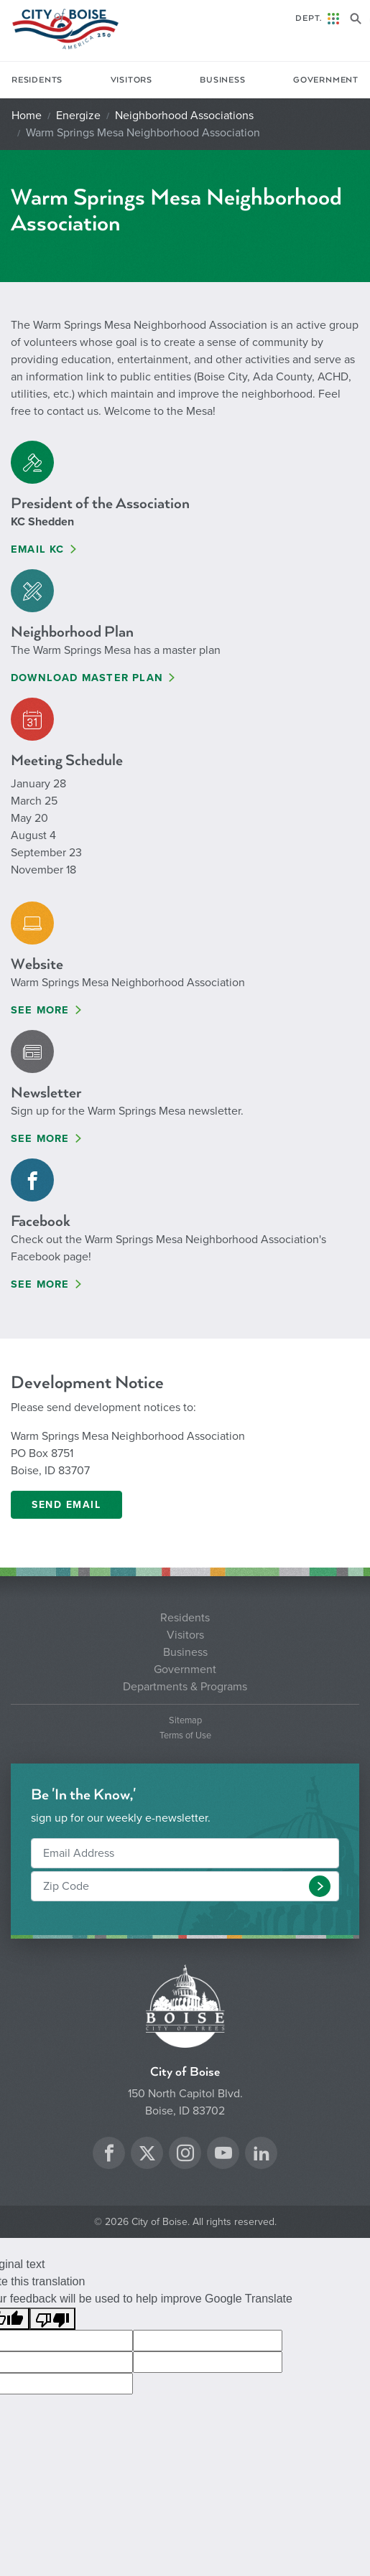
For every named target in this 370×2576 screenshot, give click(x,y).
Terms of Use (185, 1736)
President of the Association (100, 503)
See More (40, 1010)
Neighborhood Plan (72, 632)
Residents (37, 80)
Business (222, 80)
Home (26, 115)
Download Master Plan (87, 678)
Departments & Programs (185, 1686)
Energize (78, 115)
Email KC (38, 549)
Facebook (40, 1221)
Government (326, 80)
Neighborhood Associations (184, 115)
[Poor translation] (52, 2319)
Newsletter (46, 1093)
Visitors (131, 80)
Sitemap (185, 1720)
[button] (319, 1886)
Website (37, 964)
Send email (66, 1505)
